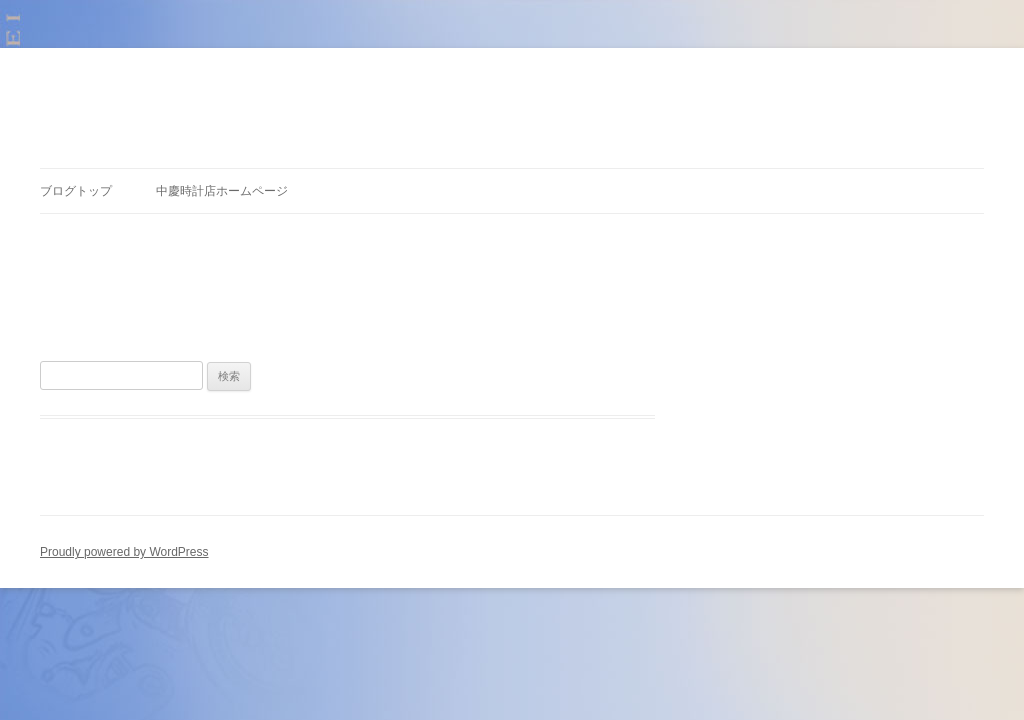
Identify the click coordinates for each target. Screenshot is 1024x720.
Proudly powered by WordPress (124, 552)
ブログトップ (76, 191)
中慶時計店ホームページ (222, 191)
